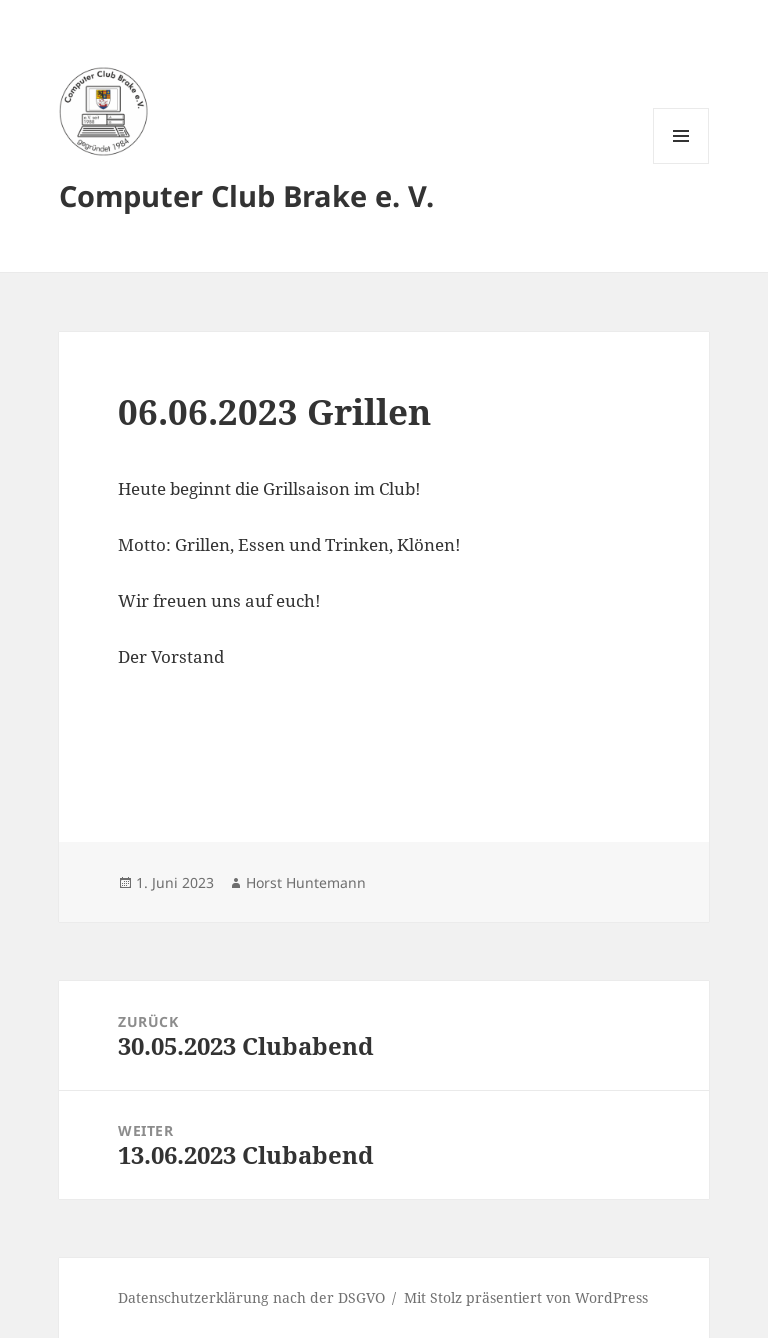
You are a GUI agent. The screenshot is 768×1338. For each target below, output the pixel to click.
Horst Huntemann (306, 882)
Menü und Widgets (681, 163)
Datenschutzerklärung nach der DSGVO (251, 1297)
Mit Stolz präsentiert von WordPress (526, 1297)
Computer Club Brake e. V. (246, 195)
